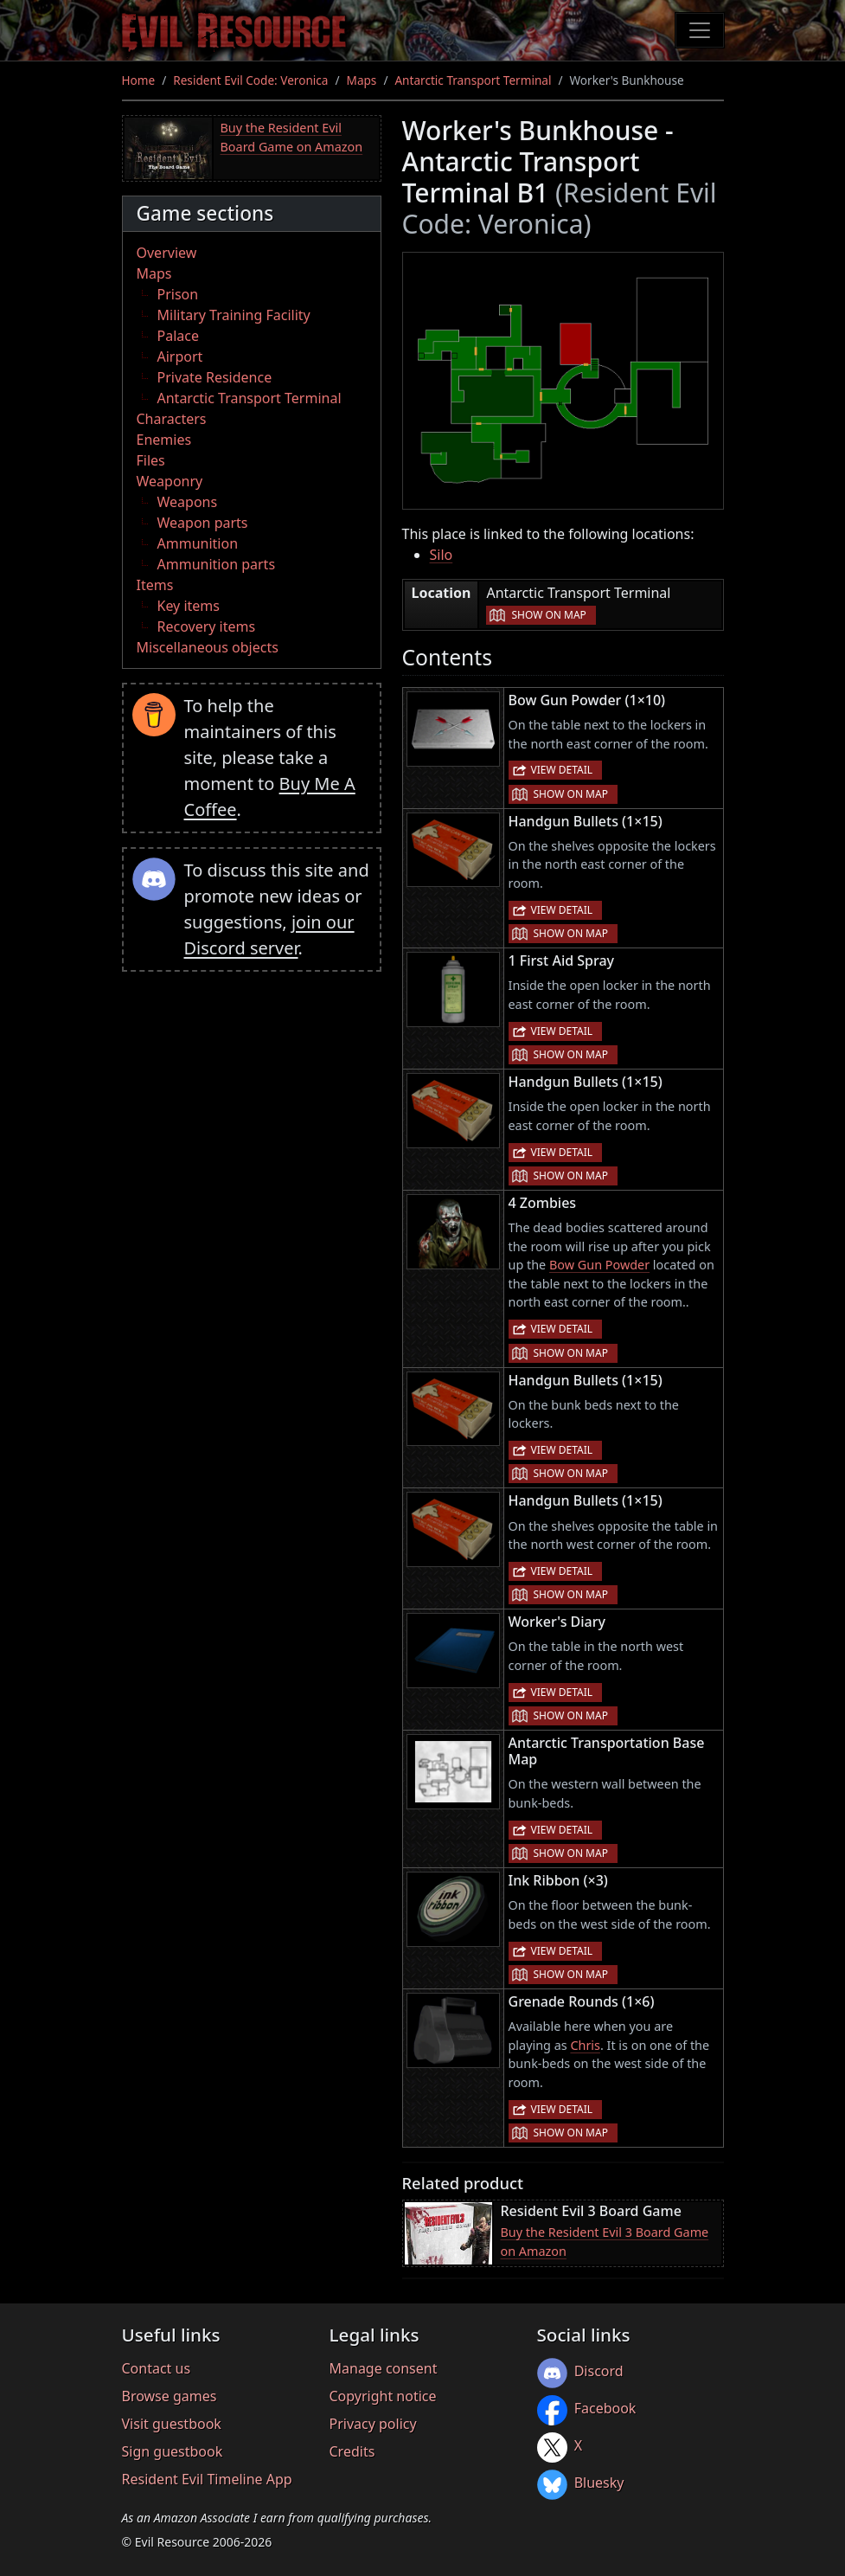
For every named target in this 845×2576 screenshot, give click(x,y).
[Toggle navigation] (699, 30)
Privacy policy (373, 2423)
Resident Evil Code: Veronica (250, 80)
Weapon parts (202, 522)
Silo (441, 554)
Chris (585, 2045)
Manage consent (384, 2368)
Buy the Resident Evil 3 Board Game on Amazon (605, 2241)
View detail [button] (562, 769)
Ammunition (198, 543)
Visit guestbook (171, 2423)
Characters (172, 418)
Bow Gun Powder (599, 1264)
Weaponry (170, 481)
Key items (188, 605)
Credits (352, 2451)
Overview (167, 252)
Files (151, 460)
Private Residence (214, 377)
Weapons (187, 501)
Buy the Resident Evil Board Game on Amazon (292, 137)
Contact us (156, 2368)
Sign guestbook (172, 2451)
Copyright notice (383, 2396)
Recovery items (206, 626)
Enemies (164, 439)
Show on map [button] (548, 614)
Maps (362, 80)
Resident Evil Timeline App (207, 2479)
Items (155, 584)
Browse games (169, 2396)
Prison (178, 294)
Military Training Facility (233, 314)
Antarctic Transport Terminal (472, 80)
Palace (178, 335)
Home (139, 80)
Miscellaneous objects (207, 647)
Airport (180, 356)
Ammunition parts (216, 564)
